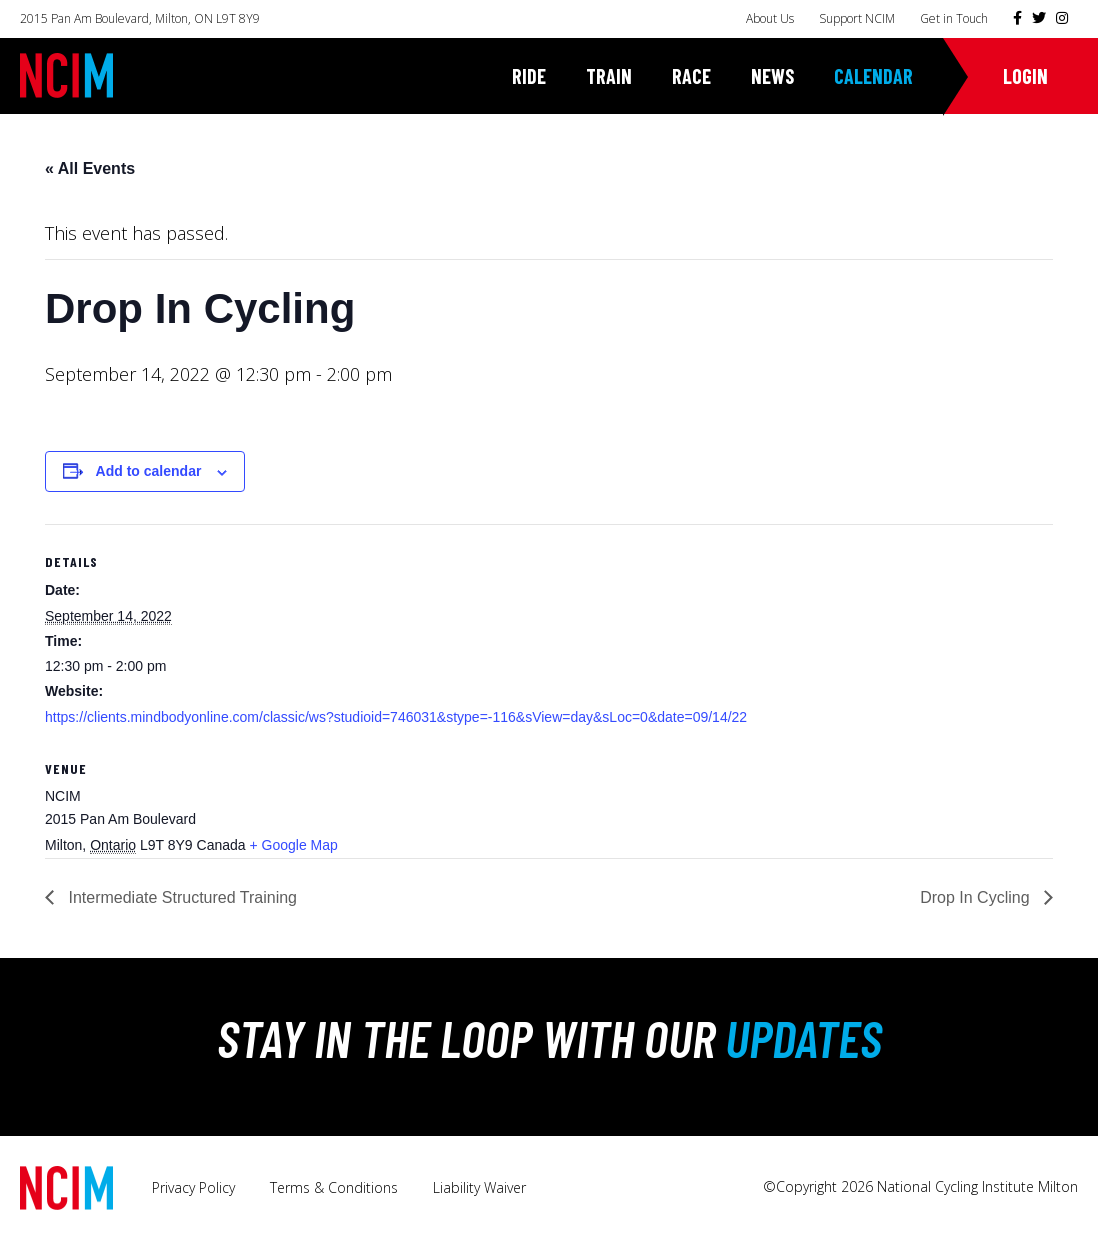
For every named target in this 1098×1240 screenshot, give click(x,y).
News (772, 76)
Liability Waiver (479, 1187)
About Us (770, 18)
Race (691, 76)
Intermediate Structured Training (180, 897)
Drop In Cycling (977, 897)
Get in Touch (954, 18)
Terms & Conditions (334, 1187)
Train (609, 76)
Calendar (873, 76)
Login (1025, 76)
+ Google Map (293, 845)
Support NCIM (857, 18)
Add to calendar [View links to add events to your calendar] (149, 471)
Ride (529, 76)
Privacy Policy (193, 1187)
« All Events (90, 168)
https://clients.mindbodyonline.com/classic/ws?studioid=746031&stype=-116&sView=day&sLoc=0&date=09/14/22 (396, 717)
